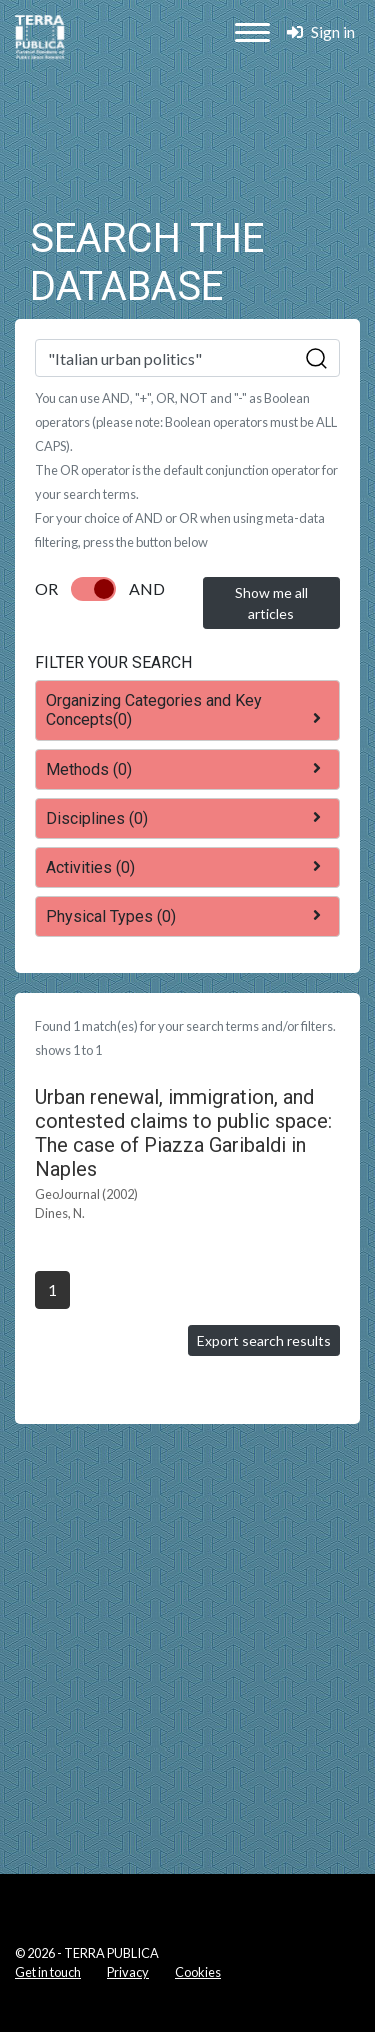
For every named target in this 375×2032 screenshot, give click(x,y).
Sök (317, 359)
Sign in (321, 31)
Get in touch (48, 1972)
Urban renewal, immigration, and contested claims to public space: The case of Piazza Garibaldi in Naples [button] (183, 1133)
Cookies (198, 1972)
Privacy (128, 1972)
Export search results (264, 1340)
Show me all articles (271, 603)
